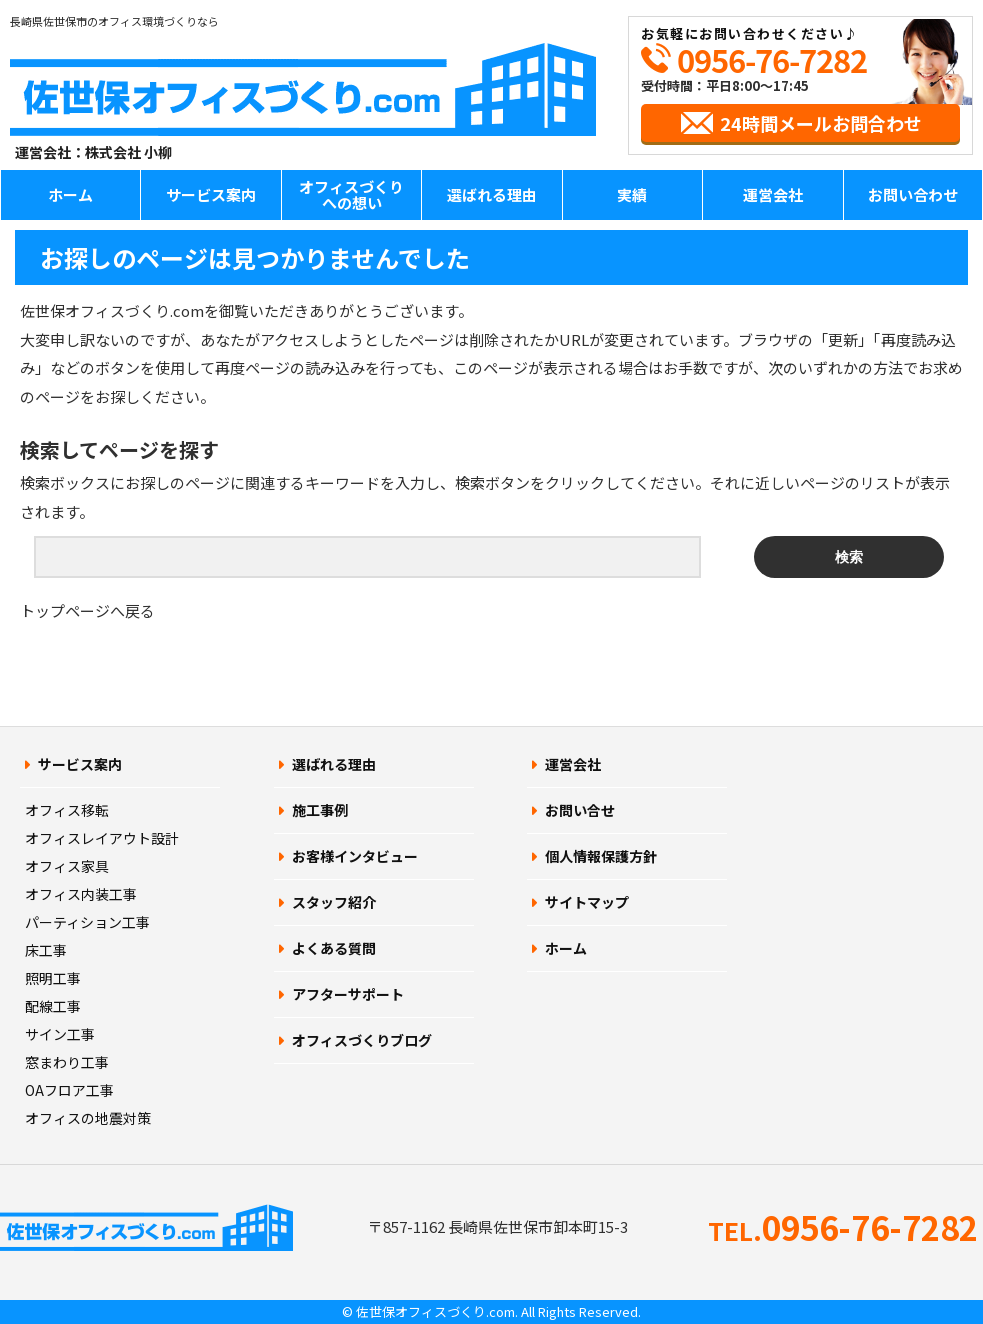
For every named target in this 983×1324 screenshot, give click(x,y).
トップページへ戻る (87, 610)
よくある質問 (334, 948)
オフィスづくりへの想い (351, 195)
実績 (632, 194)
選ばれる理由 (492, 194)
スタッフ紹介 (334, 902)
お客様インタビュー (355, 856)
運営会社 (773, 194)
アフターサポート (348, 994)
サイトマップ (587, 902)
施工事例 (320, 810)
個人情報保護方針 (601, 856)
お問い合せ (580, 810)
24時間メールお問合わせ (821, 123)
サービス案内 (211, 194)
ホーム (70, 194)
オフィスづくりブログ (362, 1040)
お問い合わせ (913, 194)
